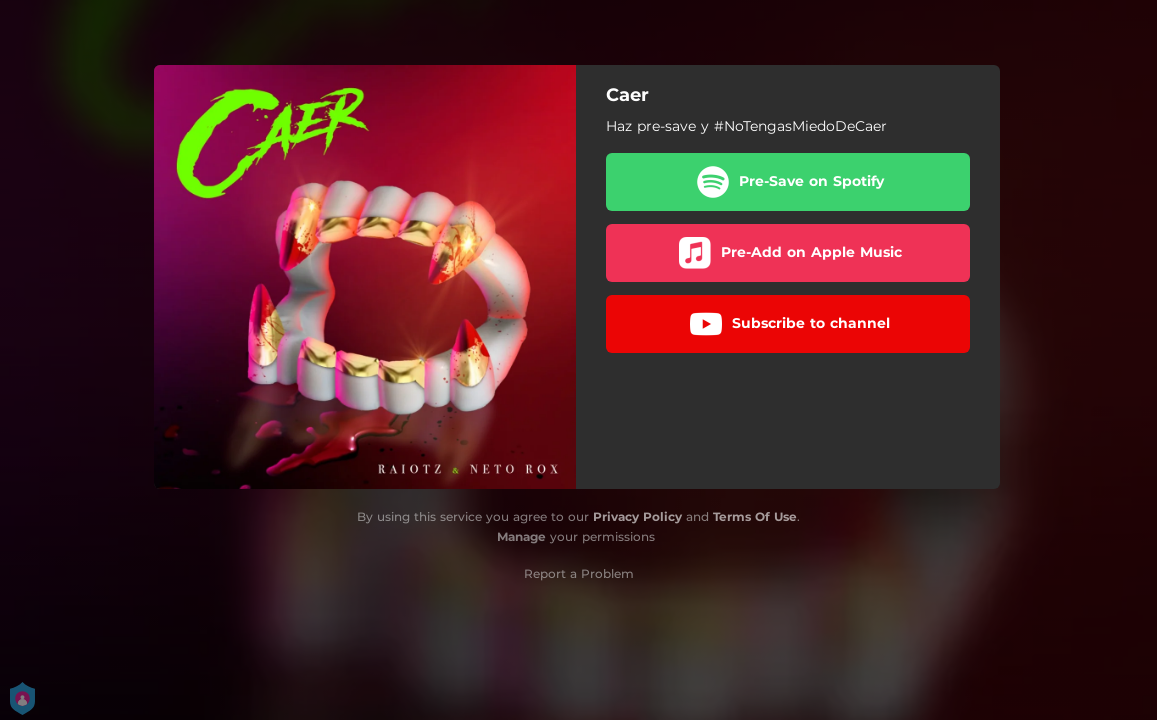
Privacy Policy (637, 516)
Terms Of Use (755, 516)
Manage (521, 536)
